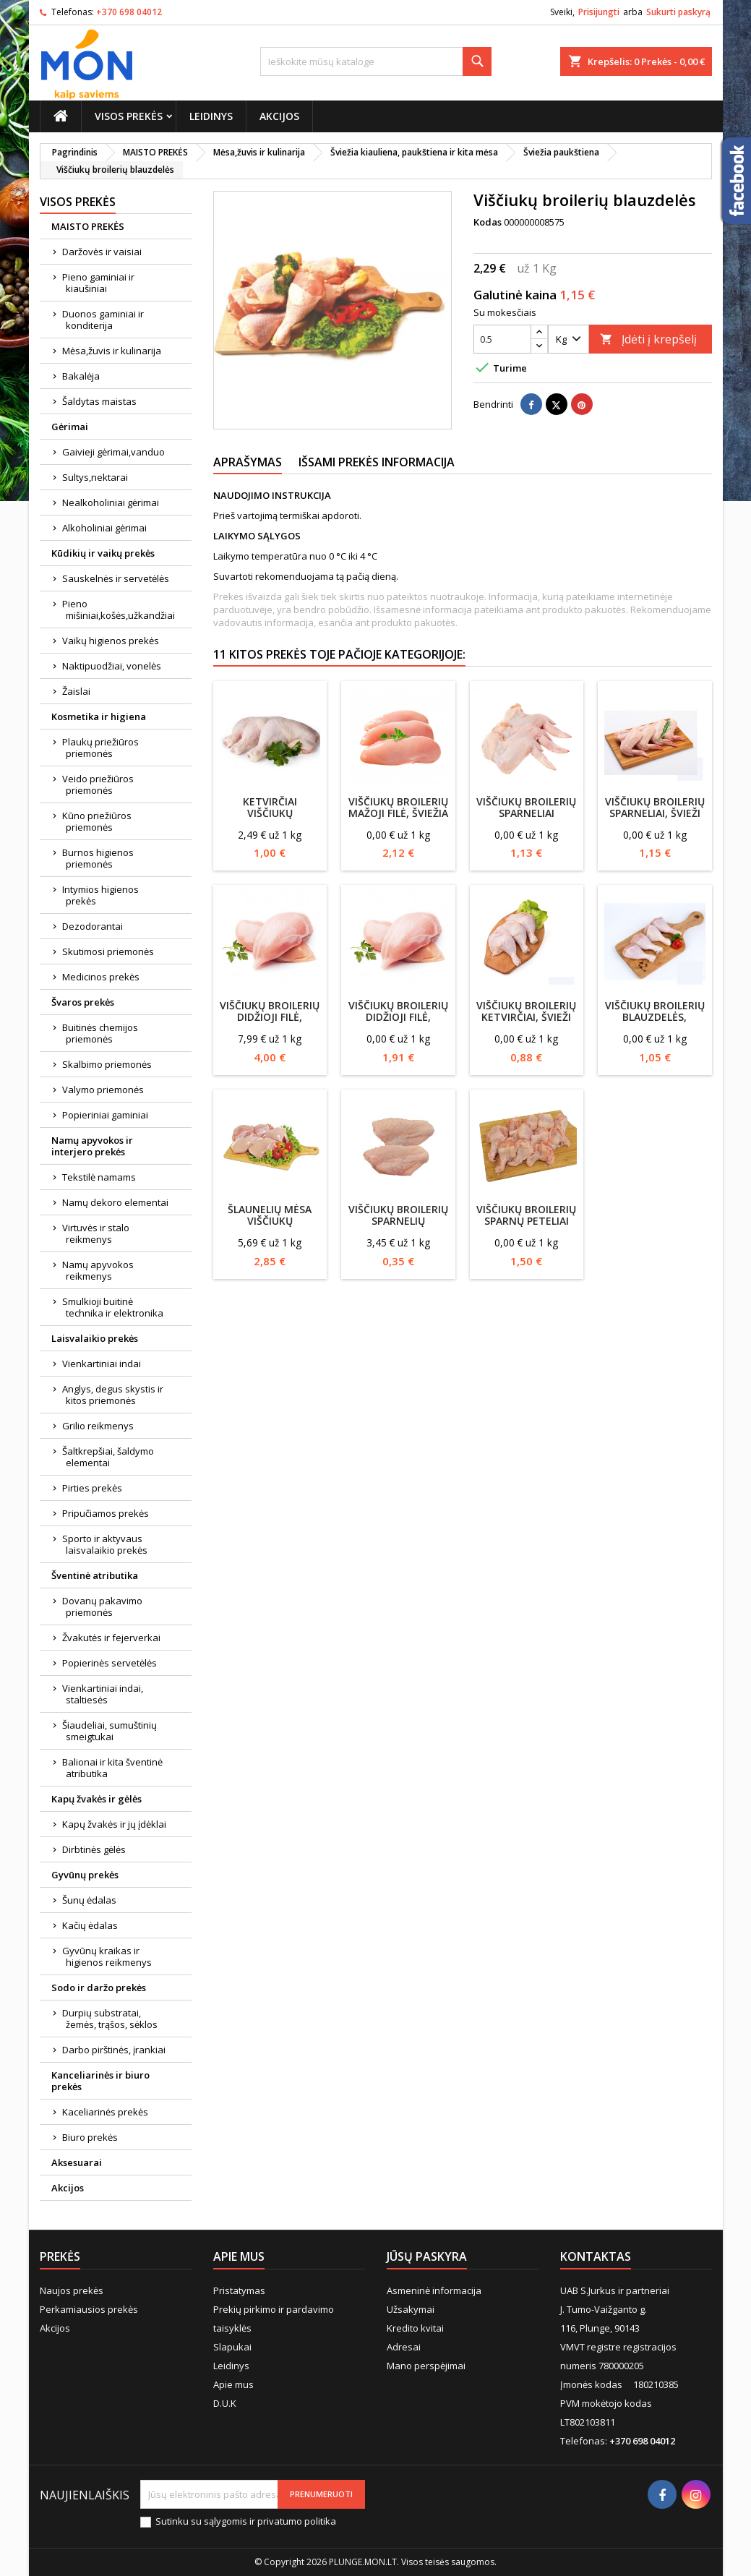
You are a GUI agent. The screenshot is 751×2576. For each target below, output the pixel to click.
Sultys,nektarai (95, 477)
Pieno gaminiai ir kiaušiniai (98, 282)
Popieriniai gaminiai (105, 1114)
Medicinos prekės (101, 976)
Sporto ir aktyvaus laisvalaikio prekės (104, 1544)
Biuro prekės (90, 2137)
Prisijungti (598, 12)
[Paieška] (376, 61)
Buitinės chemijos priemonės (100, 1033)
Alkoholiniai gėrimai (104, 527)
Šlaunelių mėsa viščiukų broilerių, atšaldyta (270, 1226)
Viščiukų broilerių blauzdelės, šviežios (655, 1016)
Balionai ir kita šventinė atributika (112, 1767)
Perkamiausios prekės (89, 2309)
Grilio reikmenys (98, 1425)
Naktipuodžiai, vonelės (111, 665)
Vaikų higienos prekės (110, 640)
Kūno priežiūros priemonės (97, 821)
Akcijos (279, 116)
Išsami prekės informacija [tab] (377, 462)
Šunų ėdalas (89, 1900)
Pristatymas (239, 2290)
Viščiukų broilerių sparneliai (526, 807)
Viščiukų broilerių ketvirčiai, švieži (526, 1011)
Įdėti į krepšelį (648, 339)
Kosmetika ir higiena (98, 716)
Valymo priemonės (103, 1089)
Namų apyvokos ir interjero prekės (92, 1146)
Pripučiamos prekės (105, 1513)
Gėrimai (69, 426)
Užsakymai (410, 2309)
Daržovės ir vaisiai (102, 251)
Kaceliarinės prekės (105, 2111)
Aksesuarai (76, 2162)
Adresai (404, 2346)
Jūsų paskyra (427, 2256)
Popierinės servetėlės (109, 1662)
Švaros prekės (82, 1002)
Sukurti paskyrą (678, 12)
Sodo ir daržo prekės (98, 1987)
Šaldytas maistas (99, 401)
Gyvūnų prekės (85, 1874)
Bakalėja (81, 375)
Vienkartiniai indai (101, 1363)
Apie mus (233, 2384)
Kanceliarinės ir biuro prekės (100, 2080)
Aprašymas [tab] (247, 462)
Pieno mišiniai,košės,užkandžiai (118, 609)
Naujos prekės (71, 2290)
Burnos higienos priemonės (98, 858)
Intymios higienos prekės (100, 895)
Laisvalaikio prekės (94, 1338)
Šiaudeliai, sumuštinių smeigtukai (109, 1731)
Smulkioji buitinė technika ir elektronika (112, 1307)
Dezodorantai (92, 926)
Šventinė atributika (94, 1575)
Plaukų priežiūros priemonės (100, 747)
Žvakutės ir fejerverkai (111, 1637)
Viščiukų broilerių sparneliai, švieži (655, 807)
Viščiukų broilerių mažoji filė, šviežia (398, 807)
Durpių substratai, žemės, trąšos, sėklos (110, 2018)
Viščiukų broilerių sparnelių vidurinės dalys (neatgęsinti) (398, 1226)
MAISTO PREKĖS (87, 226)
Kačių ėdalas (90, 1925)
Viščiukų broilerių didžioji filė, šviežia (398, 1016)
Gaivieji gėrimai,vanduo (113, 451)
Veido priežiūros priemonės (98, 784)
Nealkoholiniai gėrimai (110, 502)
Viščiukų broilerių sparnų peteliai (526, 1215)
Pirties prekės (92, 1487)
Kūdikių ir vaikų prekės (103, 553)
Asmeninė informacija (434, 2290)
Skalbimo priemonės (107, 1064)
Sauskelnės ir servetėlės (115, 578)
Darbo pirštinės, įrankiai (114, 2049)
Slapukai (232, 2346)
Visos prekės (129, 116)
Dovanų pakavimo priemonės (102, 1606)
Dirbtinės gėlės (94, 1849)
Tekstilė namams (99, 1177)
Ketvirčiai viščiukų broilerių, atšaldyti (270, 819)
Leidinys (211, 116)
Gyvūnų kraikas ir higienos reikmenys (107, 1956)
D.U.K (224, 2403)
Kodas (487, 221)
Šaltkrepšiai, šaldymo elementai (108, 1457)
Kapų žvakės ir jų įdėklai (114, 1824)
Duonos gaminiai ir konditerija (103, 319)
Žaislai (76, 691)
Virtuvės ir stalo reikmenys (95, 1233)
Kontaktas (595, 2256)
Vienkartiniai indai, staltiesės (102, 1694)
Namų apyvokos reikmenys (98, 1270)
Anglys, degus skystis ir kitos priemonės (112, 1394)
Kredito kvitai (415, 2328)
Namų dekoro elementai (115, 1202)
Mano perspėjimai (426, 2365)
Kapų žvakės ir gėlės (96, 1798)
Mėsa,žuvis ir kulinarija (111, 350)
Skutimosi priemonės (108, 951)
